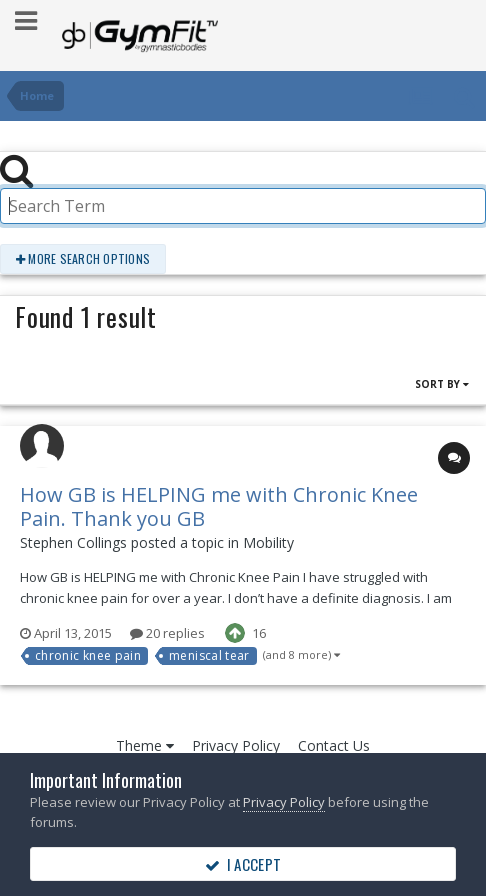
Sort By (442, 384)
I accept (243, 864)
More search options (83, 258)
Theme (145, 745)
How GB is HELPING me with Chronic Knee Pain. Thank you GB (219, 506)
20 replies (167, 633)
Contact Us (334, 745)
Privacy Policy (236, 745)
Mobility (268, 542)
